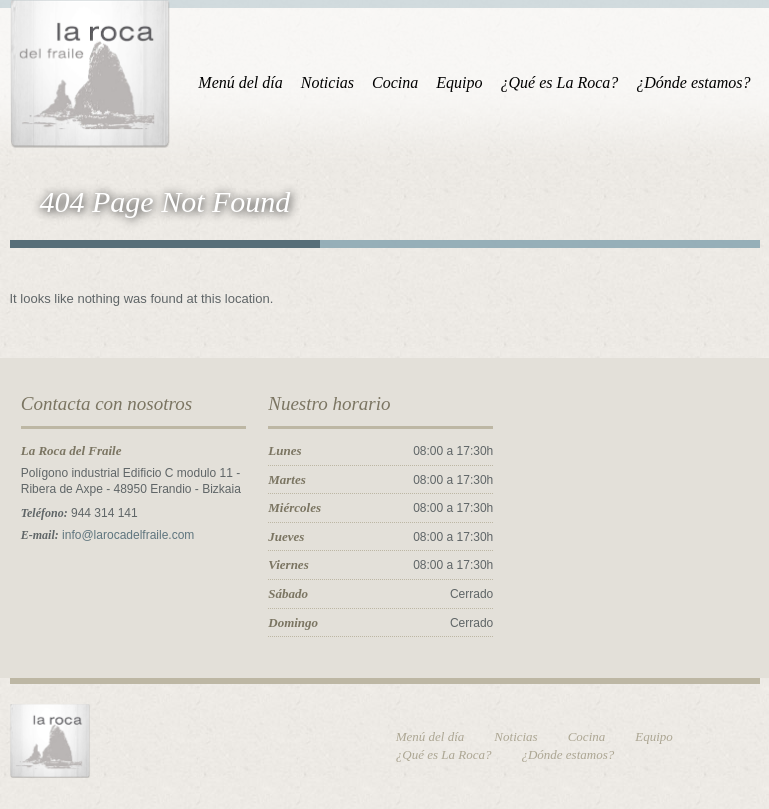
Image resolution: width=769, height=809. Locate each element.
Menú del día (240, 82)
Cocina (395, 82)
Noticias (327, 82)
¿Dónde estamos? (693, 82)
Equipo (459, 82)
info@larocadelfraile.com (128, 535)
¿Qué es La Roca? (560, 82)
